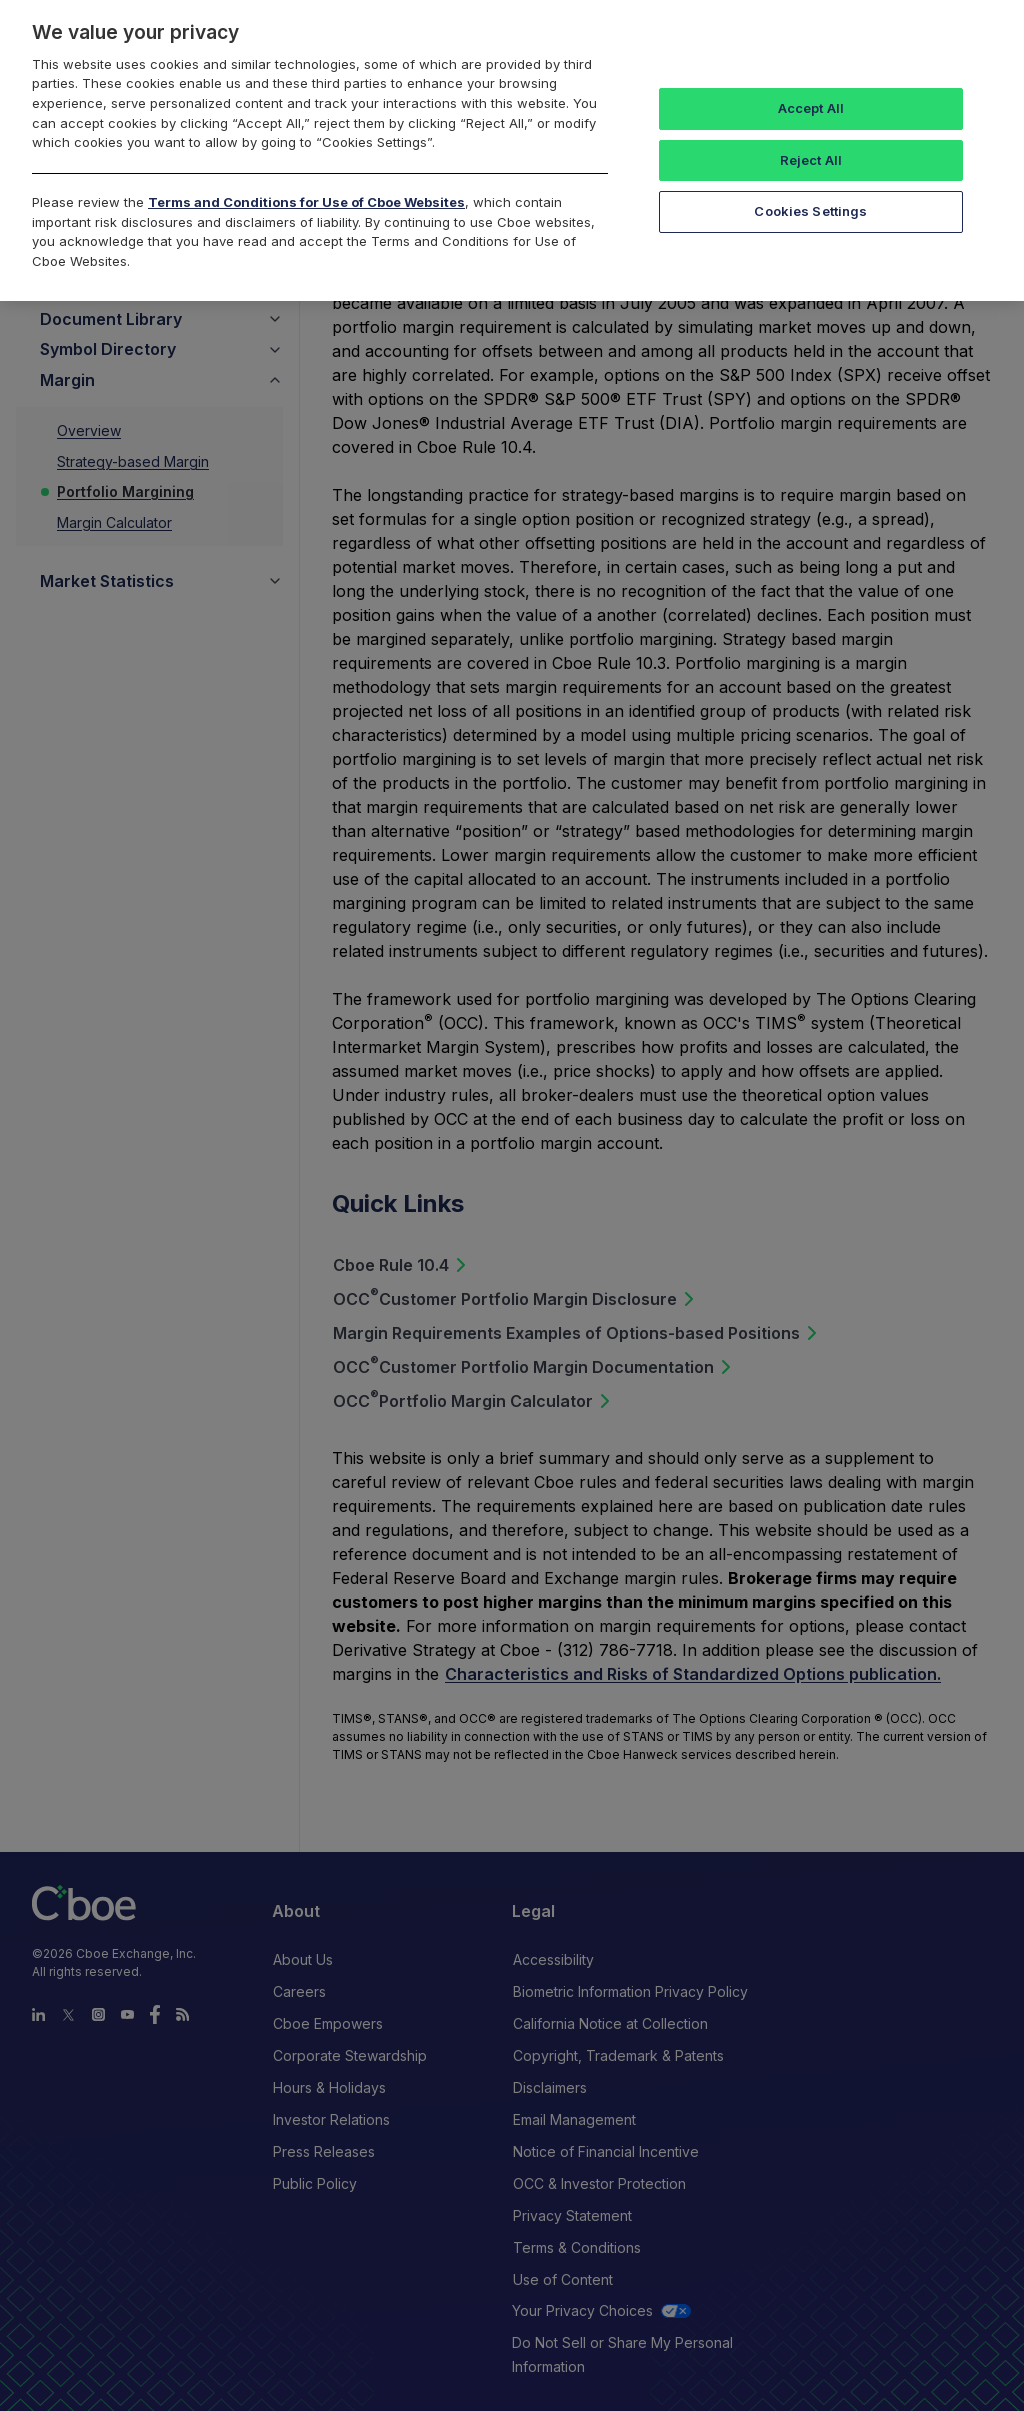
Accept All (811, 108)
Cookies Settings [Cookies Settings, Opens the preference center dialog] (810, 211)
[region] (512, 150)
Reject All (811, 160)
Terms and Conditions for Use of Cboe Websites (306, 202)
